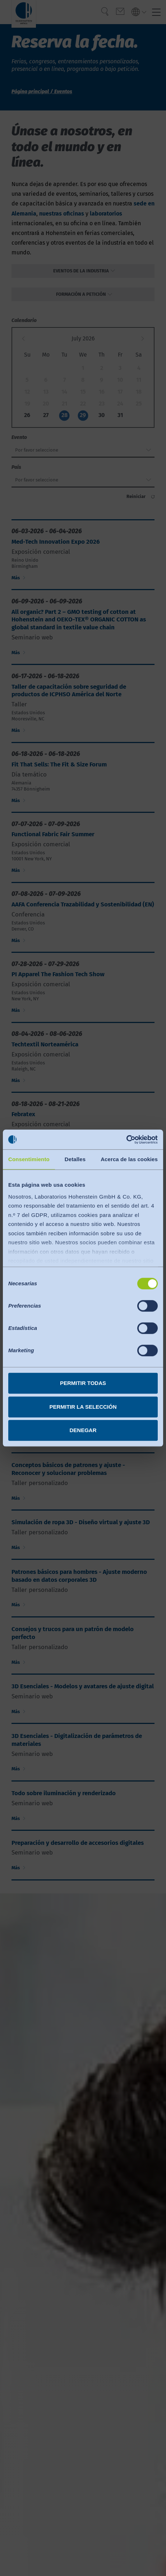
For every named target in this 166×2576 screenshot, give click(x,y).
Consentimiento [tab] (29, 1159)
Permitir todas (83, 1383)
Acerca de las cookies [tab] (129, 1159)
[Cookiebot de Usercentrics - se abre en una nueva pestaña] (126, 1139)
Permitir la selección (83, 1407)
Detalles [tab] (75, 1159)
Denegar (82, 1430)
